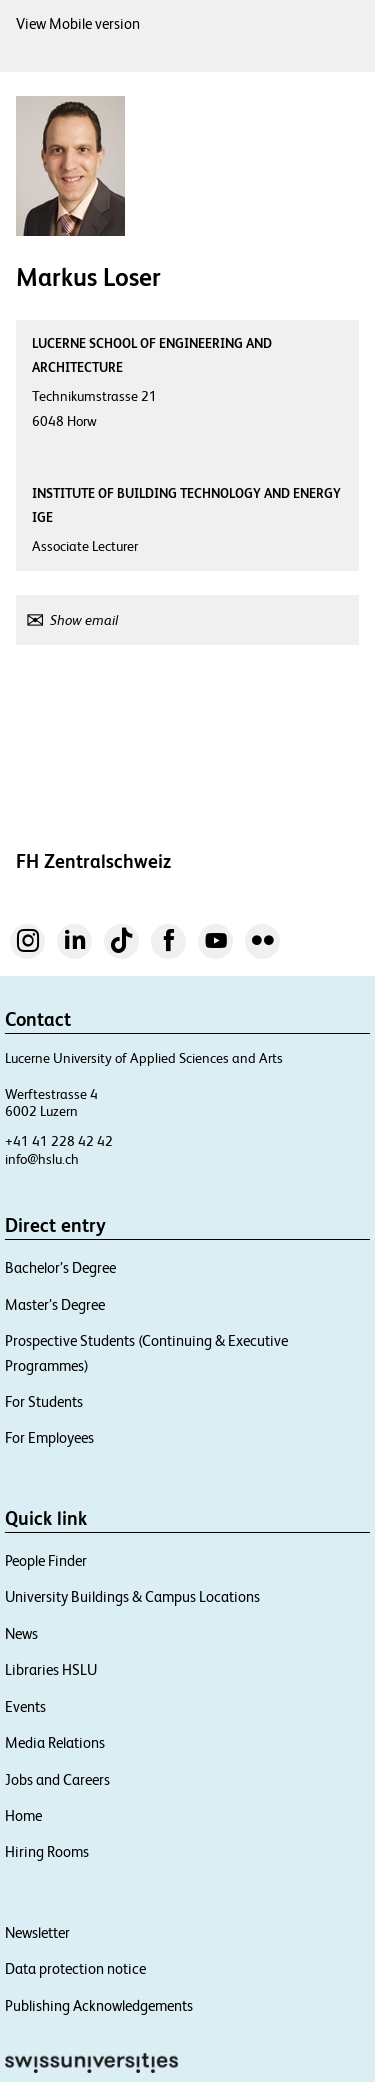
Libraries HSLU (51, 1669)
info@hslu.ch (42, 1159)
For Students (44, 1401)
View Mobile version (78, 23)
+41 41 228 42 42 (59, 1141)
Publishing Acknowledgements (99, 2005)
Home (23, 1815)
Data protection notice (75, 1968)
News (21, 1633)
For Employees (49, 1437)
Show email (84, 620)
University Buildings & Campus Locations (132, 1596)
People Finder (46, 1560)
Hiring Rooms (47, 1851)
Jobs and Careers (57, 1779)
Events (25, 1706)
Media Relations (55, 1742)
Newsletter (37, 1932)
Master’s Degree (55, 1304)
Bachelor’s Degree (60, 1267)
